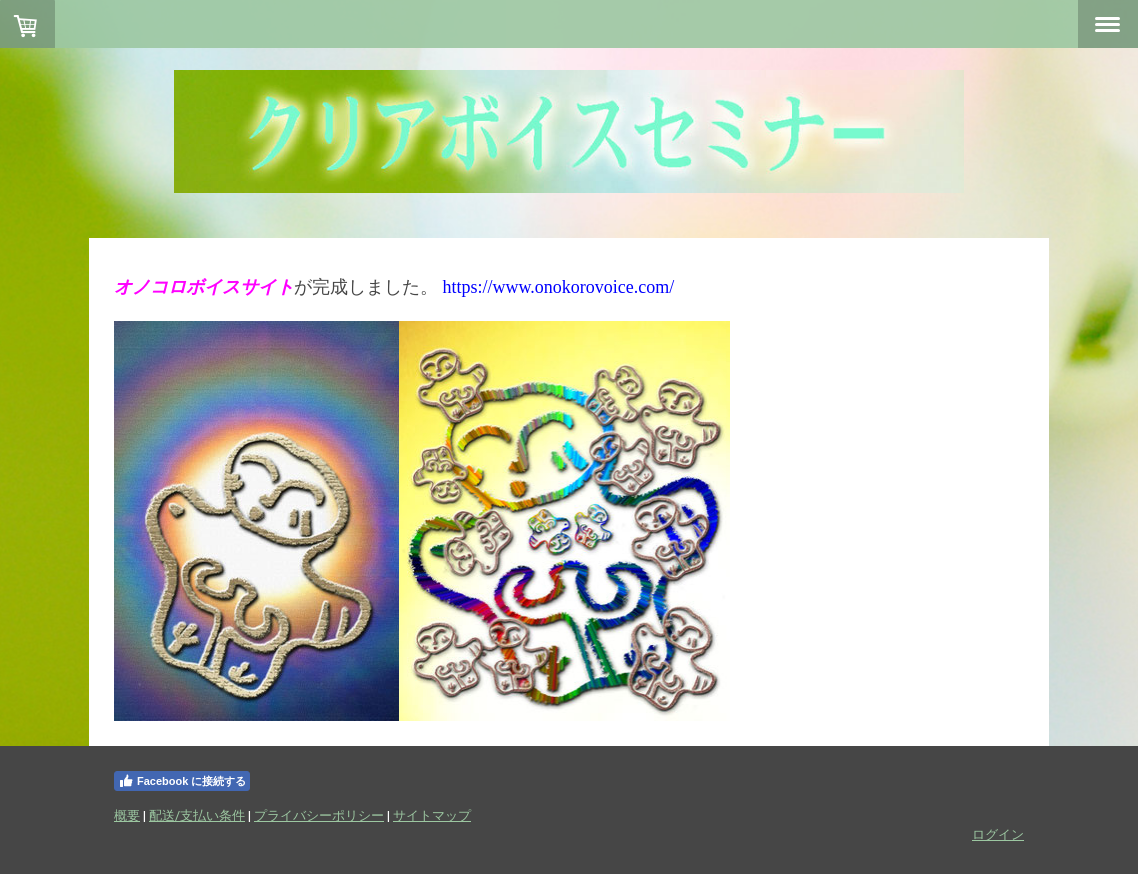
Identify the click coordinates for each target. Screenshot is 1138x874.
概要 (127, 815)
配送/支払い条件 (197, 815)
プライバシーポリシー (319, 815)
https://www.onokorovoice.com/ (559, 287)
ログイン (998, 834)
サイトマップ (432, 815)
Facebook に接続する (182, 781)
